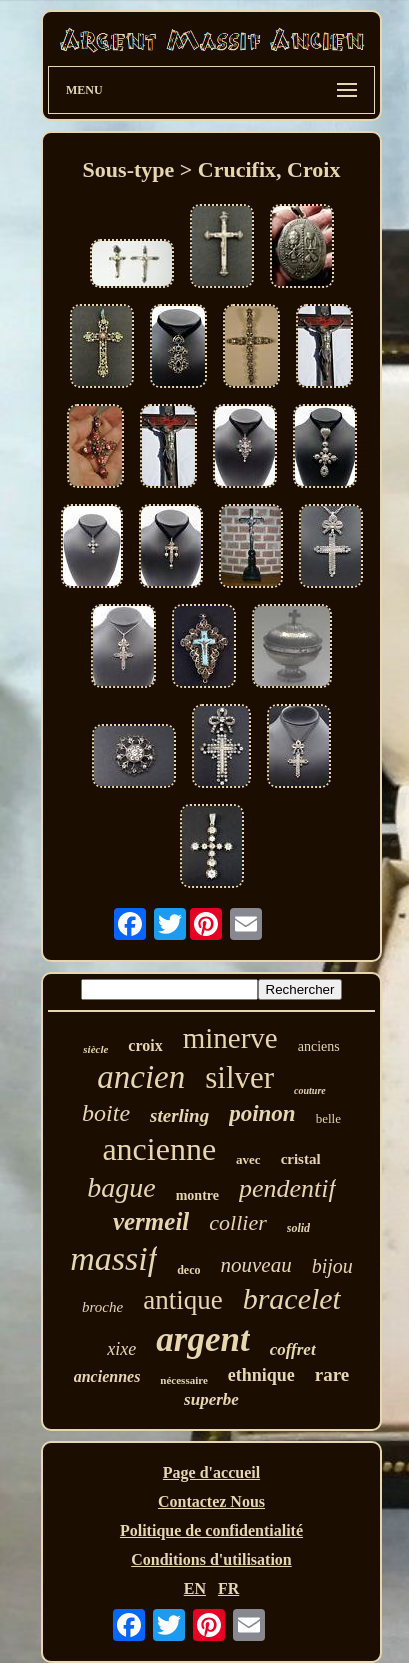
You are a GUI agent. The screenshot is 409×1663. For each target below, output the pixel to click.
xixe (121, 1349)
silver (239, 1077)
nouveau (255, 1265)
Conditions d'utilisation (211, 1559)
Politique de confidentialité (211, 1530)
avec (248, 1159)
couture (310, 1090)
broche (102, 1307)
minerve (230, 1038)
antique (182, 1300)
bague (121, 1187)
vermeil (151, 1221)
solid (298, 1228)
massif (113, 1258)
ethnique (261, 1375)
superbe (211, 1399)
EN (195, 1588)
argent (202, 1339)
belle (328, 1118)
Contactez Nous (211, 1501)
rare (332, 1374)
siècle (95, 1049)
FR (228, 1588)
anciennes (107, 1376)
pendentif (287, 1188)
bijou (332, 1266)
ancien (141, 1077)
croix (145, 1045)
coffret (293, 1349)
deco (188, 1270)
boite (106, 1113)
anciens (319, 1046)
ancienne (159, 1149)
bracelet (292, 1298)
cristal (301, 1159)
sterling (179, 1115)
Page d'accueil (211, 1472)
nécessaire (183, 1380)
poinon (262, 1113)
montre (197, 1195)
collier (237, 1222)
